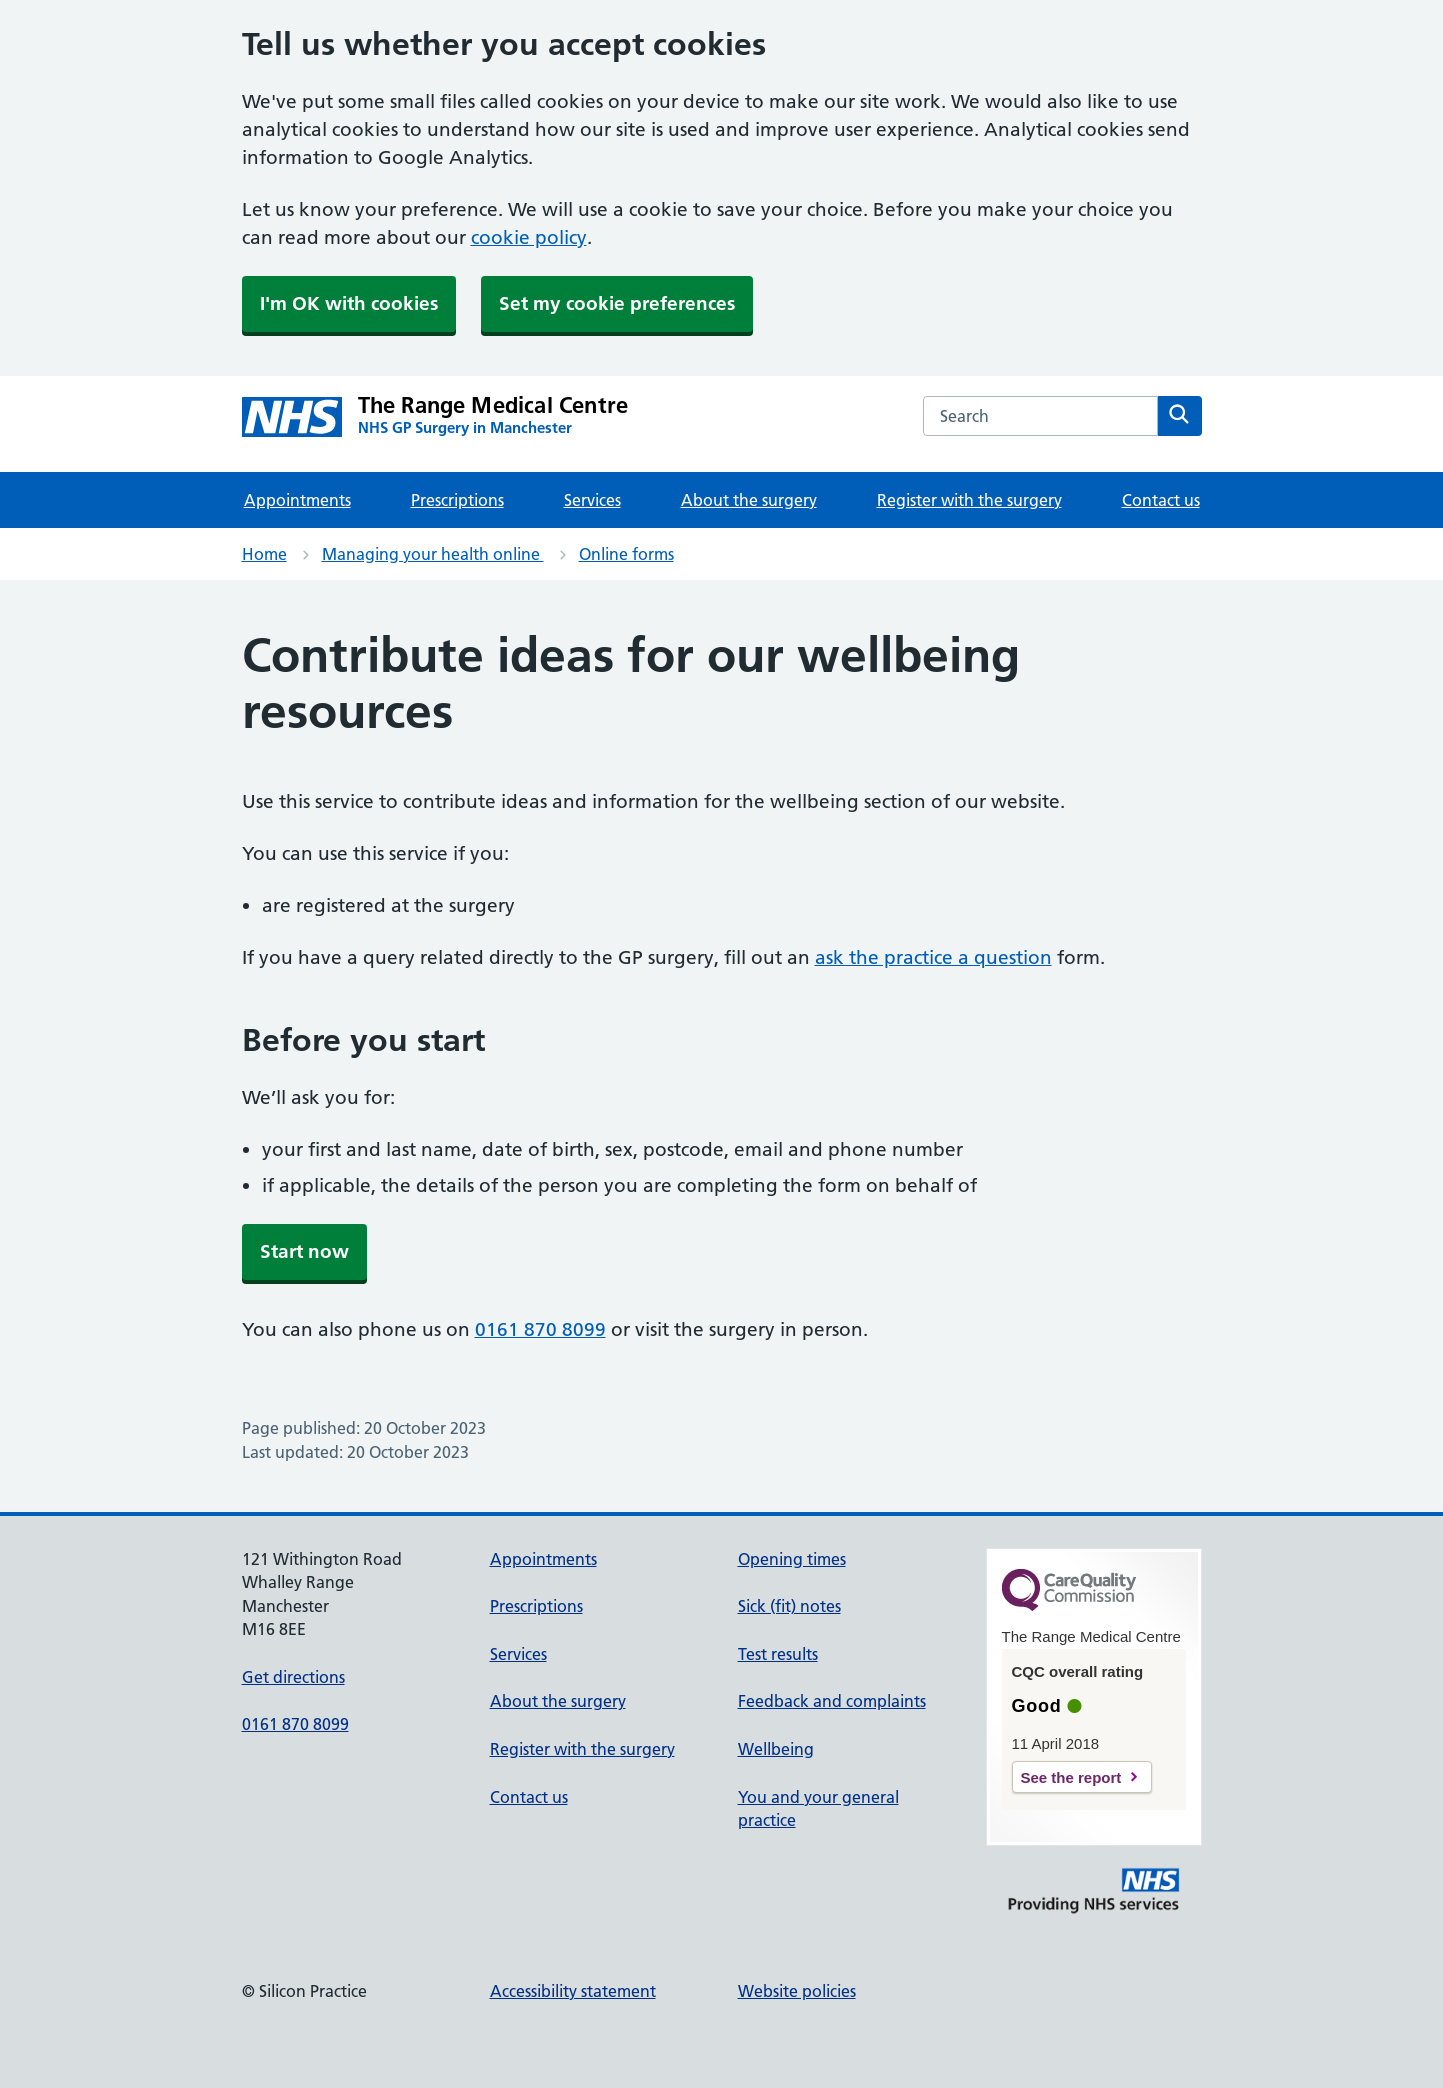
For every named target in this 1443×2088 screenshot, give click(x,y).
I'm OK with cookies (349, 303)
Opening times (792, 1559)
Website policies (797, 1991)
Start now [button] (304, 1251)
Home (264, 554)
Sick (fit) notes (789, 1606)
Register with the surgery (969, 500)
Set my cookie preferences (617, 303)
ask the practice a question (933, 957)
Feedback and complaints (832, 1701)
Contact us (1161, 500)
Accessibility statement (573, 1991)
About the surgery (749, 500)
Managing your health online (433, 554)
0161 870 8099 (540, 1329)
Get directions (293, 1677)
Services (592, 500)
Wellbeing (776, 1749)
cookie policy (529, 237)
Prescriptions (457, 500)
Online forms (626, 554)
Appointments (297, 500)
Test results (778, 1654)
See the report (1071, 1777)
